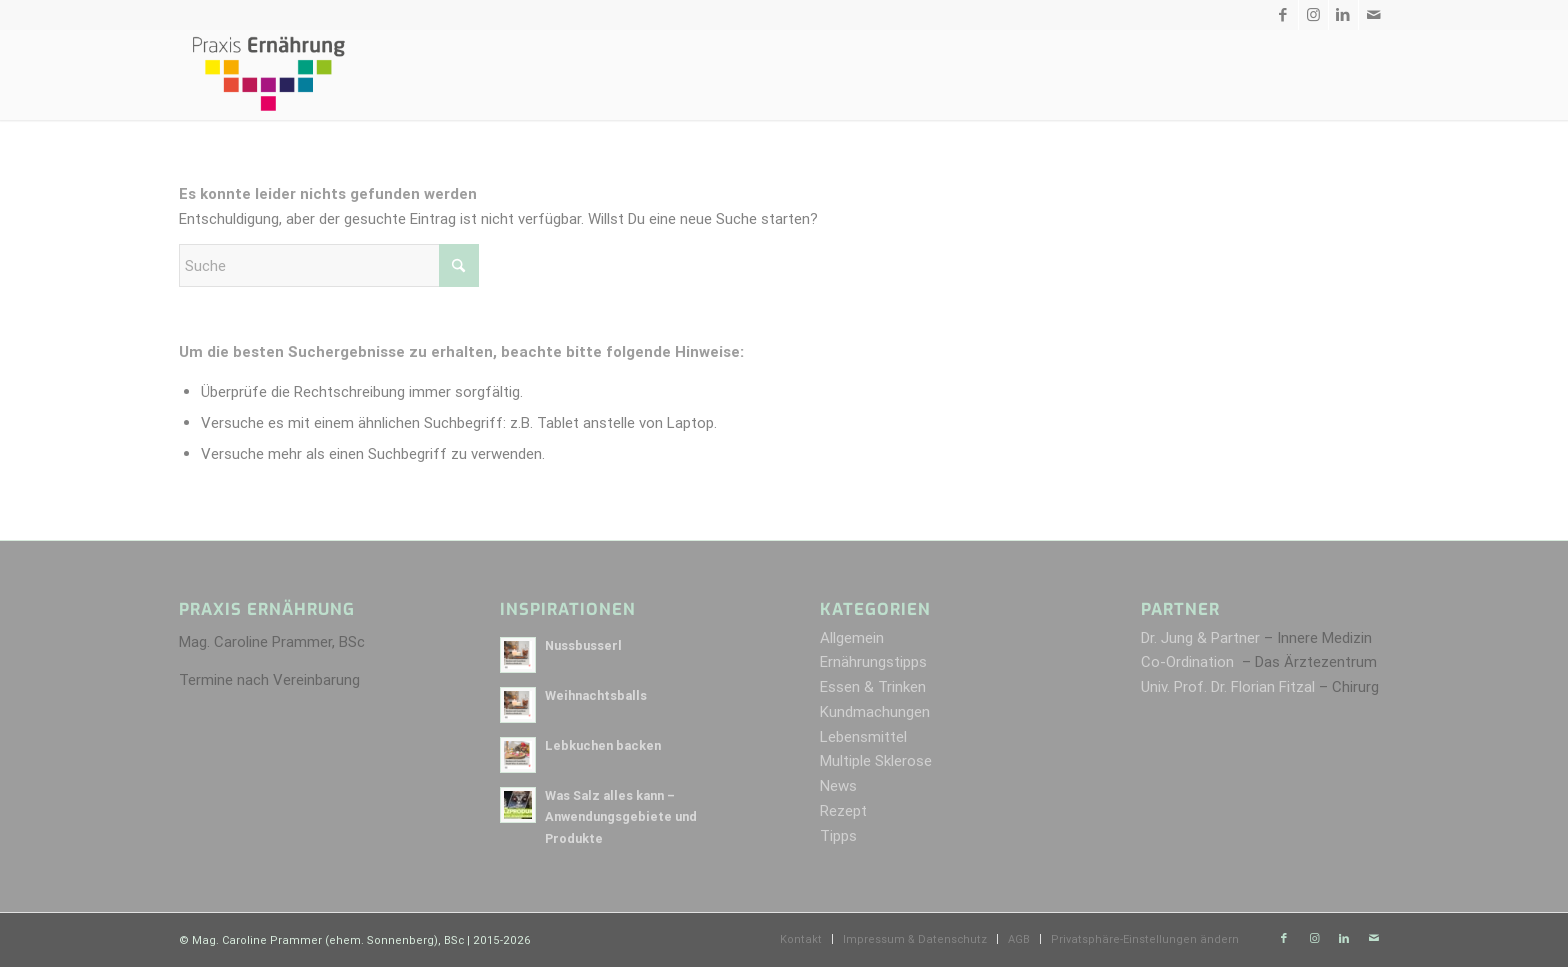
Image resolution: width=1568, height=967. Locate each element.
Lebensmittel (863, 736)
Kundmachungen (875, 711)
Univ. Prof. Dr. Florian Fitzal (1228, 686)
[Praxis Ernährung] (267, 75)
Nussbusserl (583, 645)
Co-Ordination (1189, 661)
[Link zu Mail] (1374, 15)
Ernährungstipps (873, 661)
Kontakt (454, 15)
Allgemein (852, 637)
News (838, 785)
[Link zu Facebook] (1283, 15)
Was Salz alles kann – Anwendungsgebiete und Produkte (621, 817)
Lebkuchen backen (603, 745)
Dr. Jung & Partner (1200, 637)
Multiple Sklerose (876, 760)
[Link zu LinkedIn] (1343, 15)
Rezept (843, 810)
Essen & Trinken (873, 686)
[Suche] (329, 265)
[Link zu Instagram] (1313, 15)
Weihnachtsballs (596, 695)
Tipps (838, 835)
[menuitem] (807, 75)
